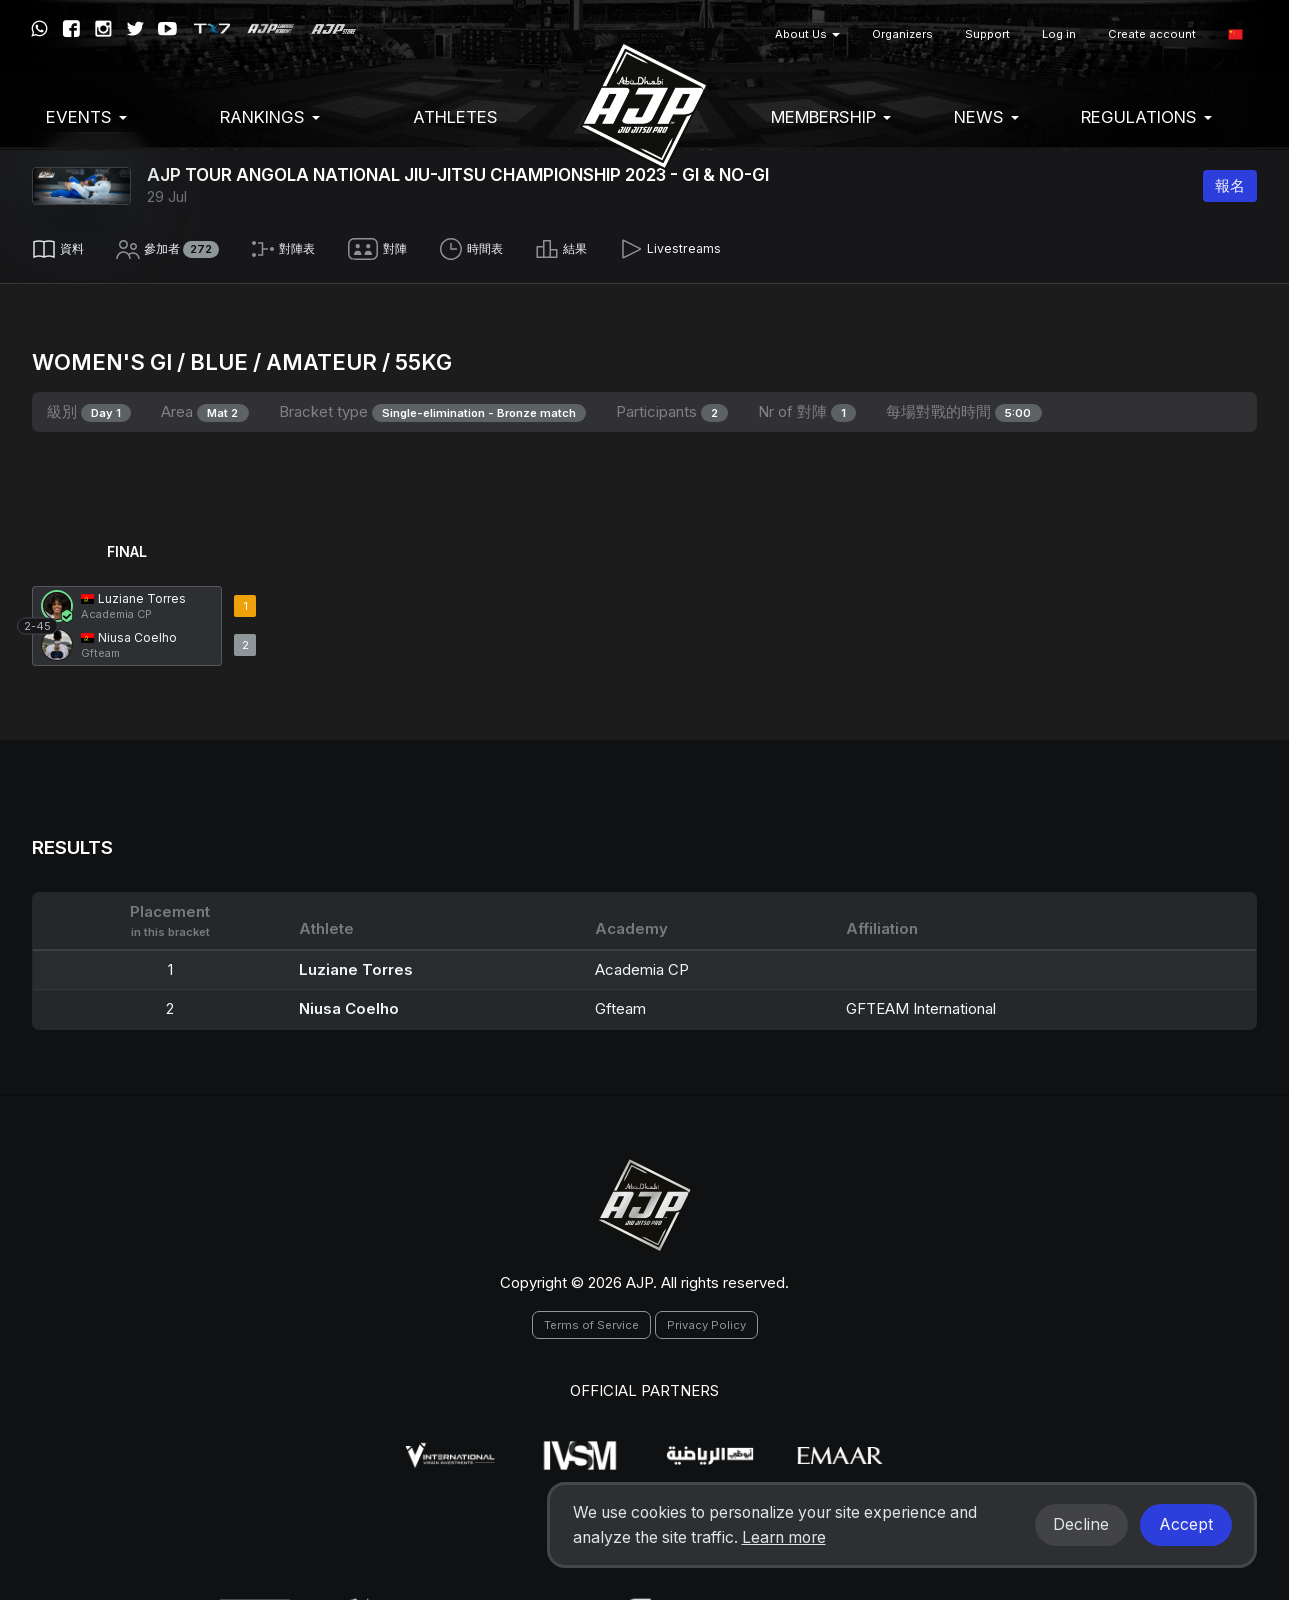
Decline (1081, 1524)
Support (987, 34)
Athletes (455, 117)
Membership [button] (831, 117)
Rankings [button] (270, 117)
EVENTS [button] (86, 117)
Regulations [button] (1146, 117)
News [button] (986, 117)
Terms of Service (591, 1318)
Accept (1186, 1524)
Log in (1059, 34)
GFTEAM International (921, 1001)
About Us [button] (807, 34)
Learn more (784, 1537)
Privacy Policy (706, 1318)
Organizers (902, 34)
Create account (1152, 34)
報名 (1230, 185)
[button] (1235, 34)
